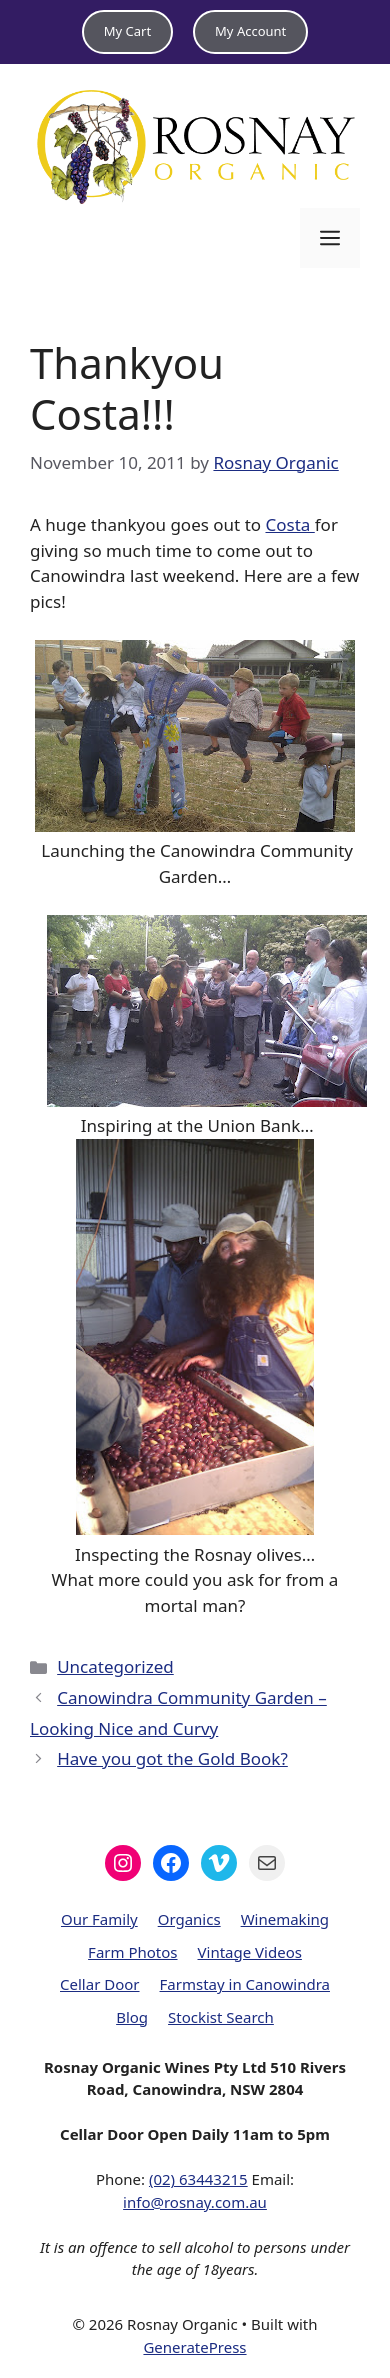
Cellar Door (100, 1984)
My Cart (127, 31)
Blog (132, 2017)
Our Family (99, 1919)
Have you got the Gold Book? (172, 1758)
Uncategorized (115, 1666)
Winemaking (285, 1919)
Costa (289, 524)
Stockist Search (221, 2017)
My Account (250, 31)
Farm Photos (132, 1952)
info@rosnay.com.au (195, 2202)
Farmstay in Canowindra (245, 1984)
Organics (189, 1919)
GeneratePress (194, 2347)
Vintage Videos (250, 1952)
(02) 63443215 (198, 2179)
